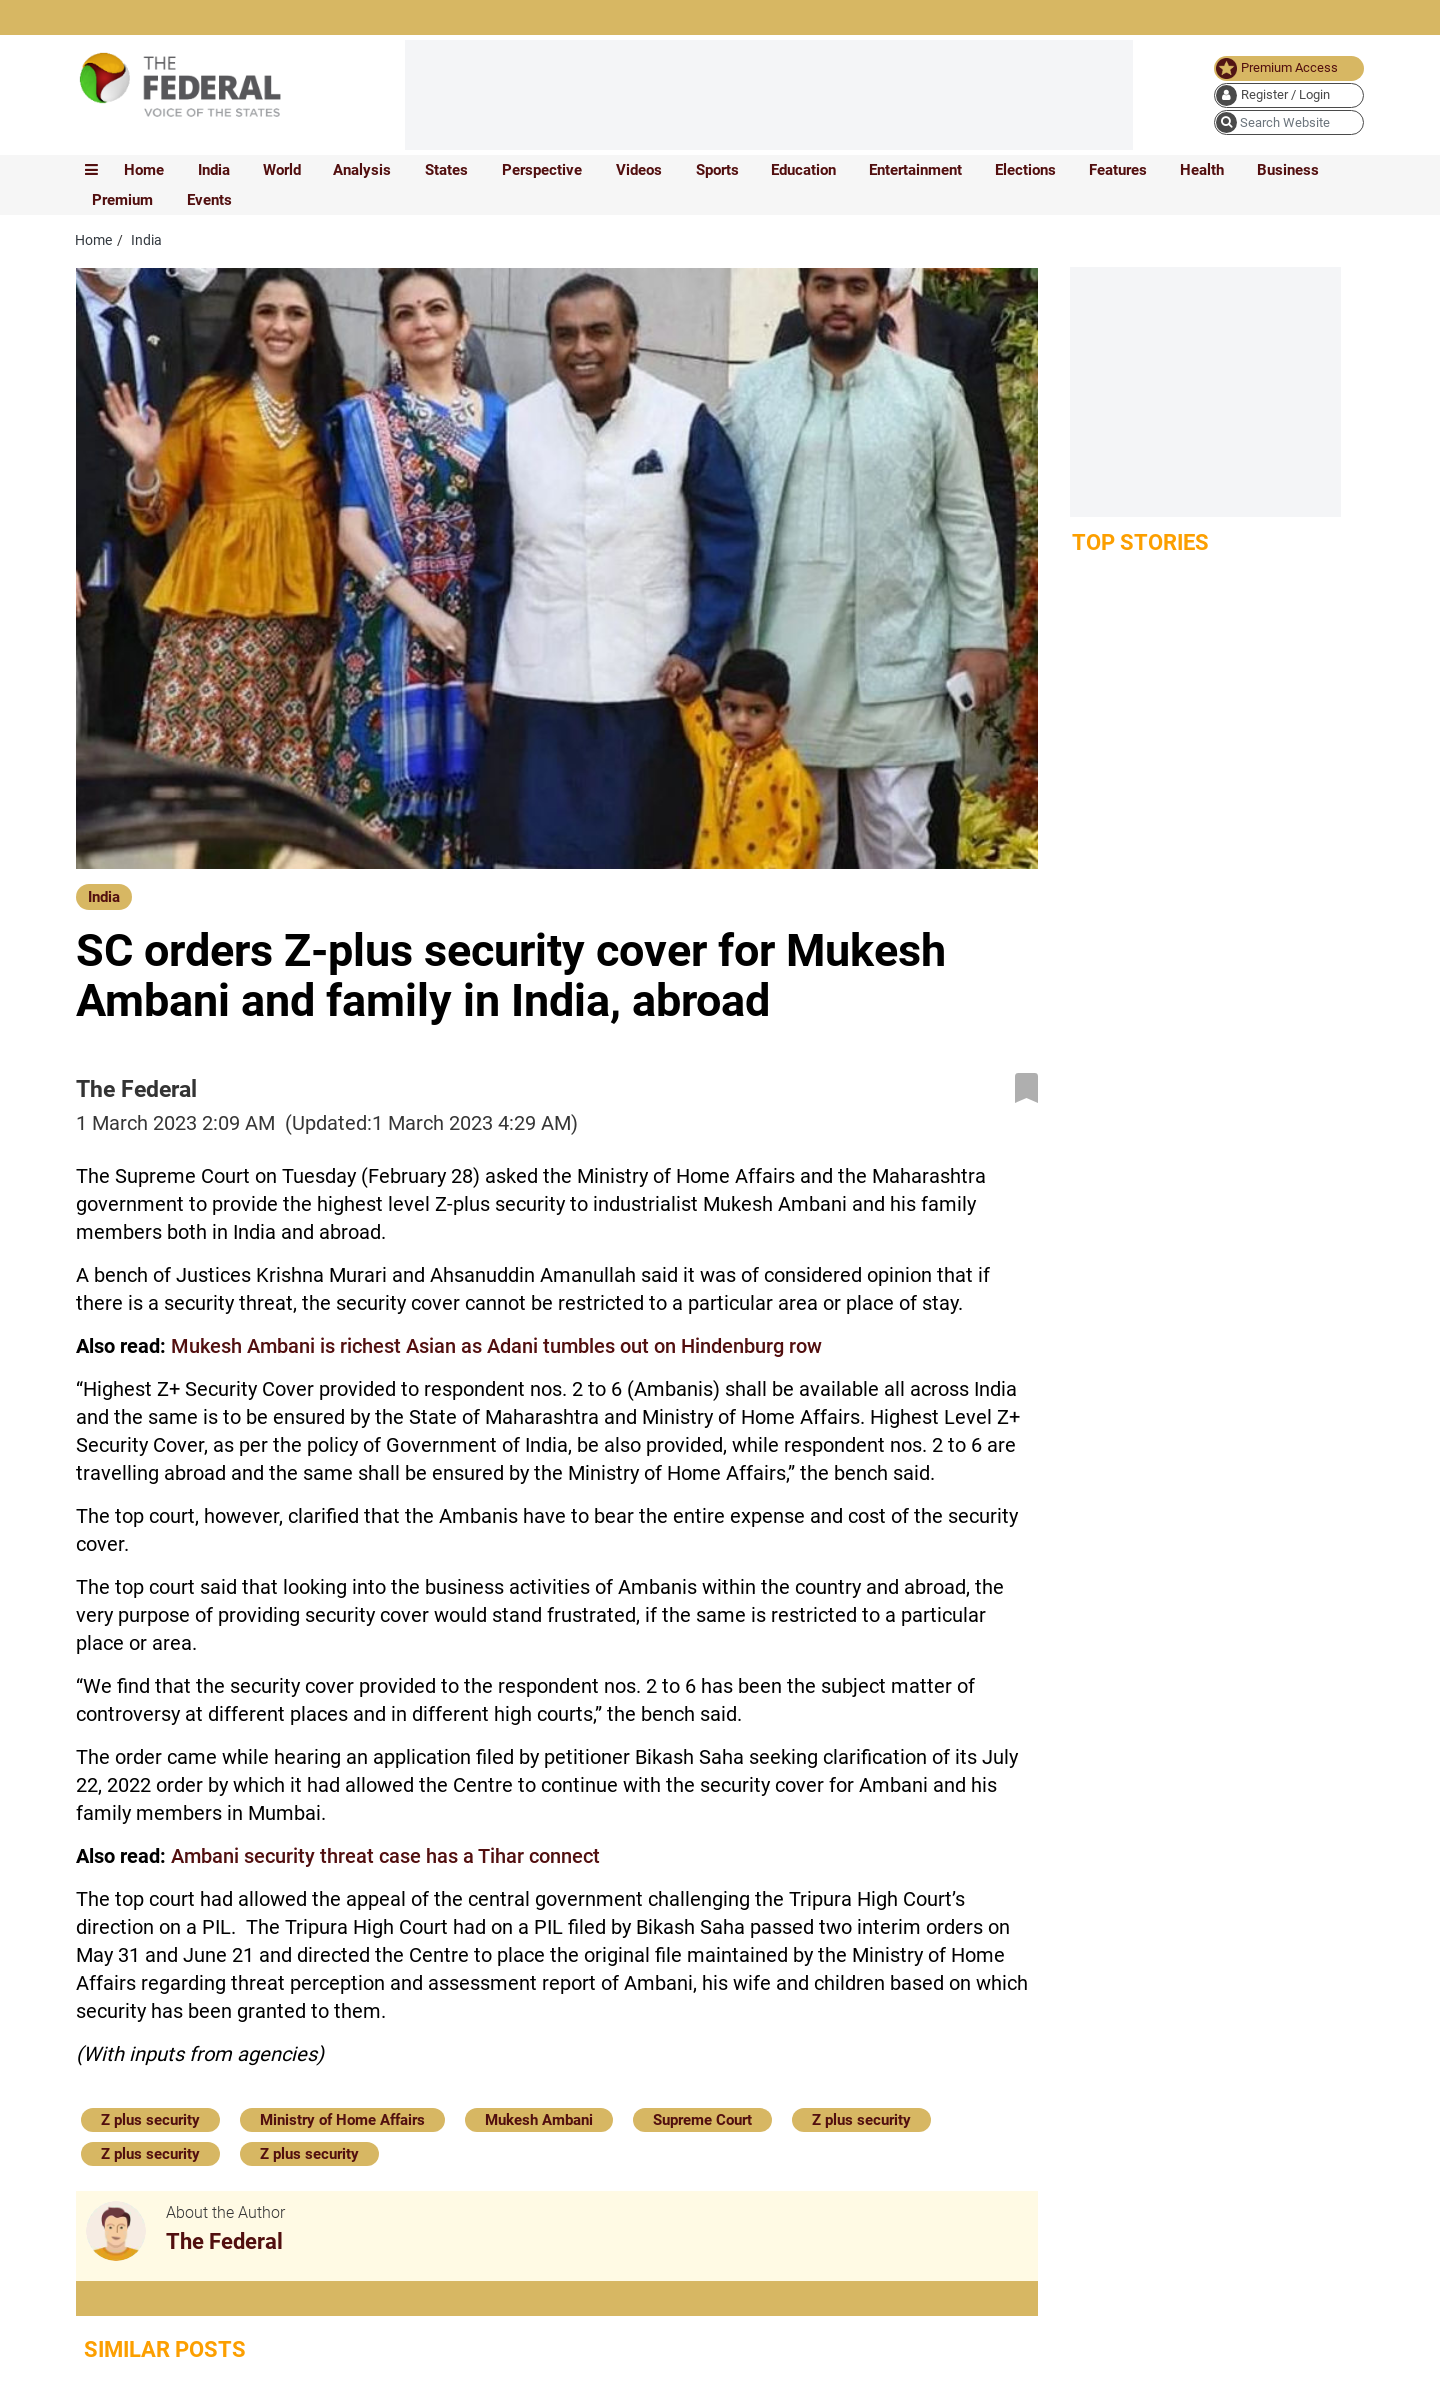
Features (1118, 170)
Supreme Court (702, 2120)
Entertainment (915, 170)
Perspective (542, 170)
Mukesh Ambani (539, 2120)
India (214, 170)
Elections (1025, 170)
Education (803, 170)
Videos (639, 170)
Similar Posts (165, 2349)
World (282, 170)
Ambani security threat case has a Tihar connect (385, 1856)
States (446, 170)
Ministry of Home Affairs (342, 2120)
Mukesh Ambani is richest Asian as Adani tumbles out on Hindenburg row (496, 1346)
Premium (122, 200)
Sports (717, 170)
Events (209, 200)
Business (1288, 170)
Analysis (362, 170)
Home (144, 170)
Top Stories (1140, 542)
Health (1202, 170)
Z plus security (150, 2120)
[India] (104, 896)
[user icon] (1289, 95)
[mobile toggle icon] (91, 170)
